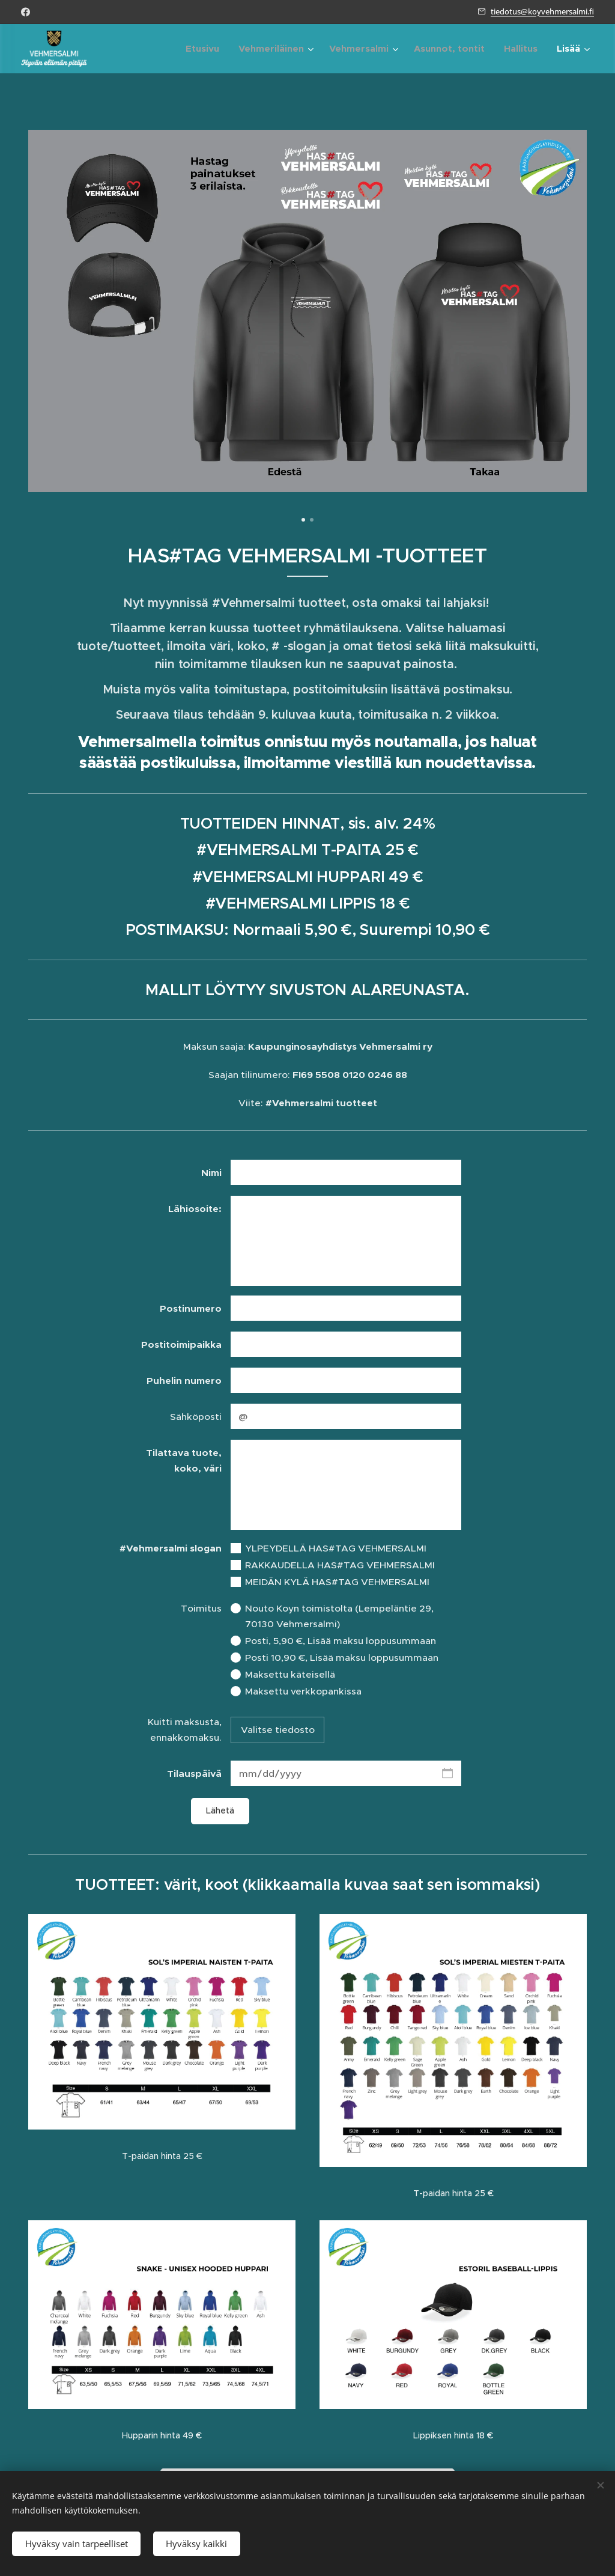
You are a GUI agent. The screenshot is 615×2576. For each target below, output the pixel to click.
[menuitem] (206, 49)
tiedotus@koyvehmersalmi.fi (542, 11)
